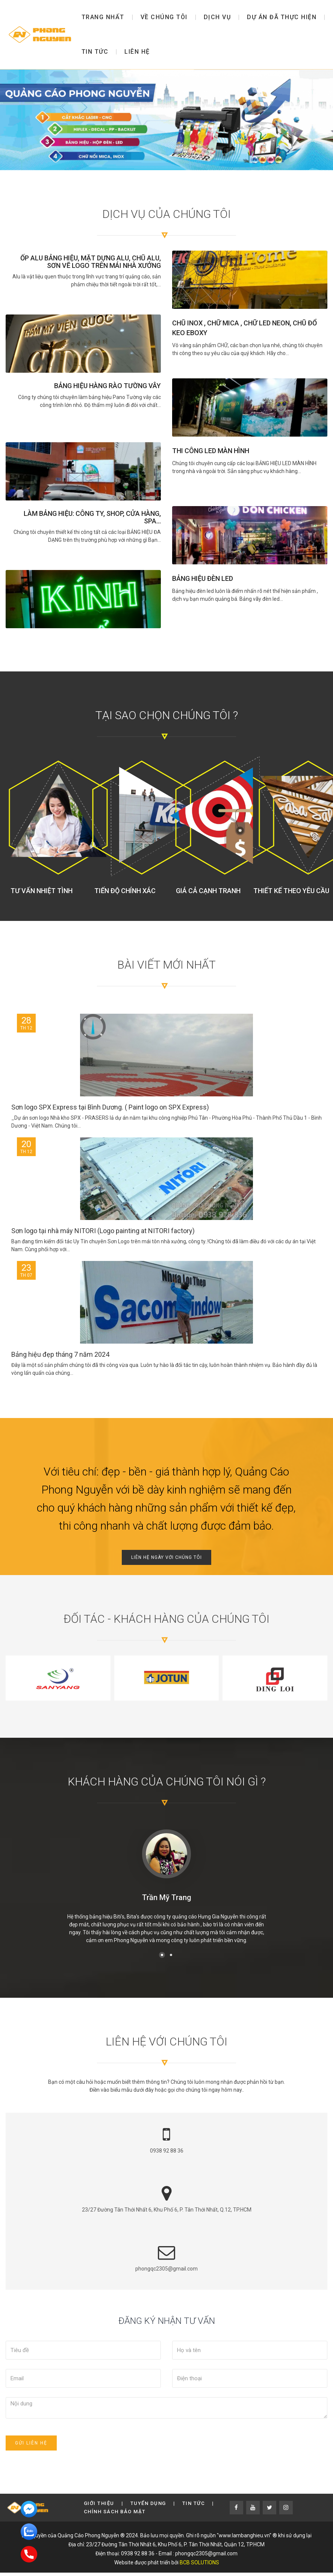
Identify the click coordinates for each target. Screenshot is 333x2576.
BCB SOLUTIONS (199, 2562)
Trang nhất (103, 17)
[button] (162, 1955)
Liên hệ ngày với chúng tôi (166, 1557)
